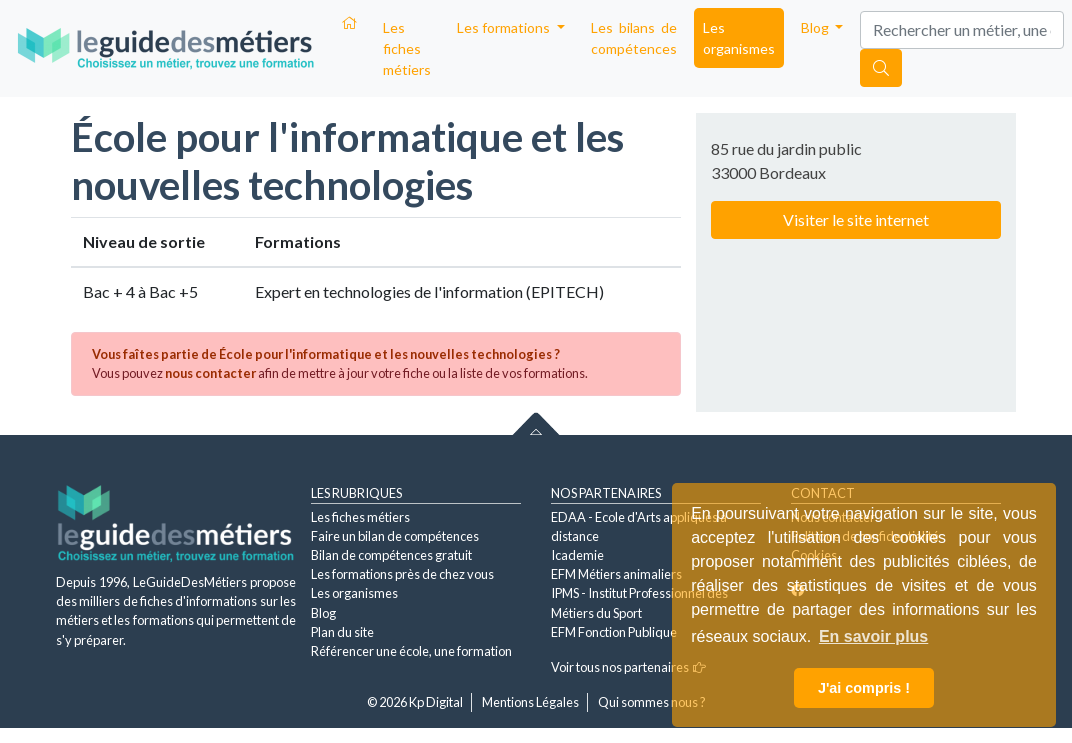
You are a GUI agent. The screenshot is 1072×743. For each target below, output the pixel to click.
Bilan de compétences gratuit (391, 555)
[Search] (962, 30)
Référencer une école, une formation (411, 651)
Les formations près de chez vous (402, 574)
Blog (323, 613)
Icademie (577, 555)
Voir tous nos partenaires (628, 667)
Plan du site (342, 632)
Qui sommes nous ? (652, 702)
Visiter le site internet (856, 219)
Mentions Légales (530, 702)
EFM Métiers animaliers (616, 574)
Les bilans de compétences (634, 38)
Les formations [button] (505, 27)
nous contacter (210, 373)
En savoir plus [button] (873, 636)
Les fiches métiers (407, 48)
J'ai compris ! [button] (864, 688)
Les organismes (739, 38)
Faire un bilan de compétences (395, 536)
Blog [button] (816, 27)
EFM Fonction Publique (614, 632)
